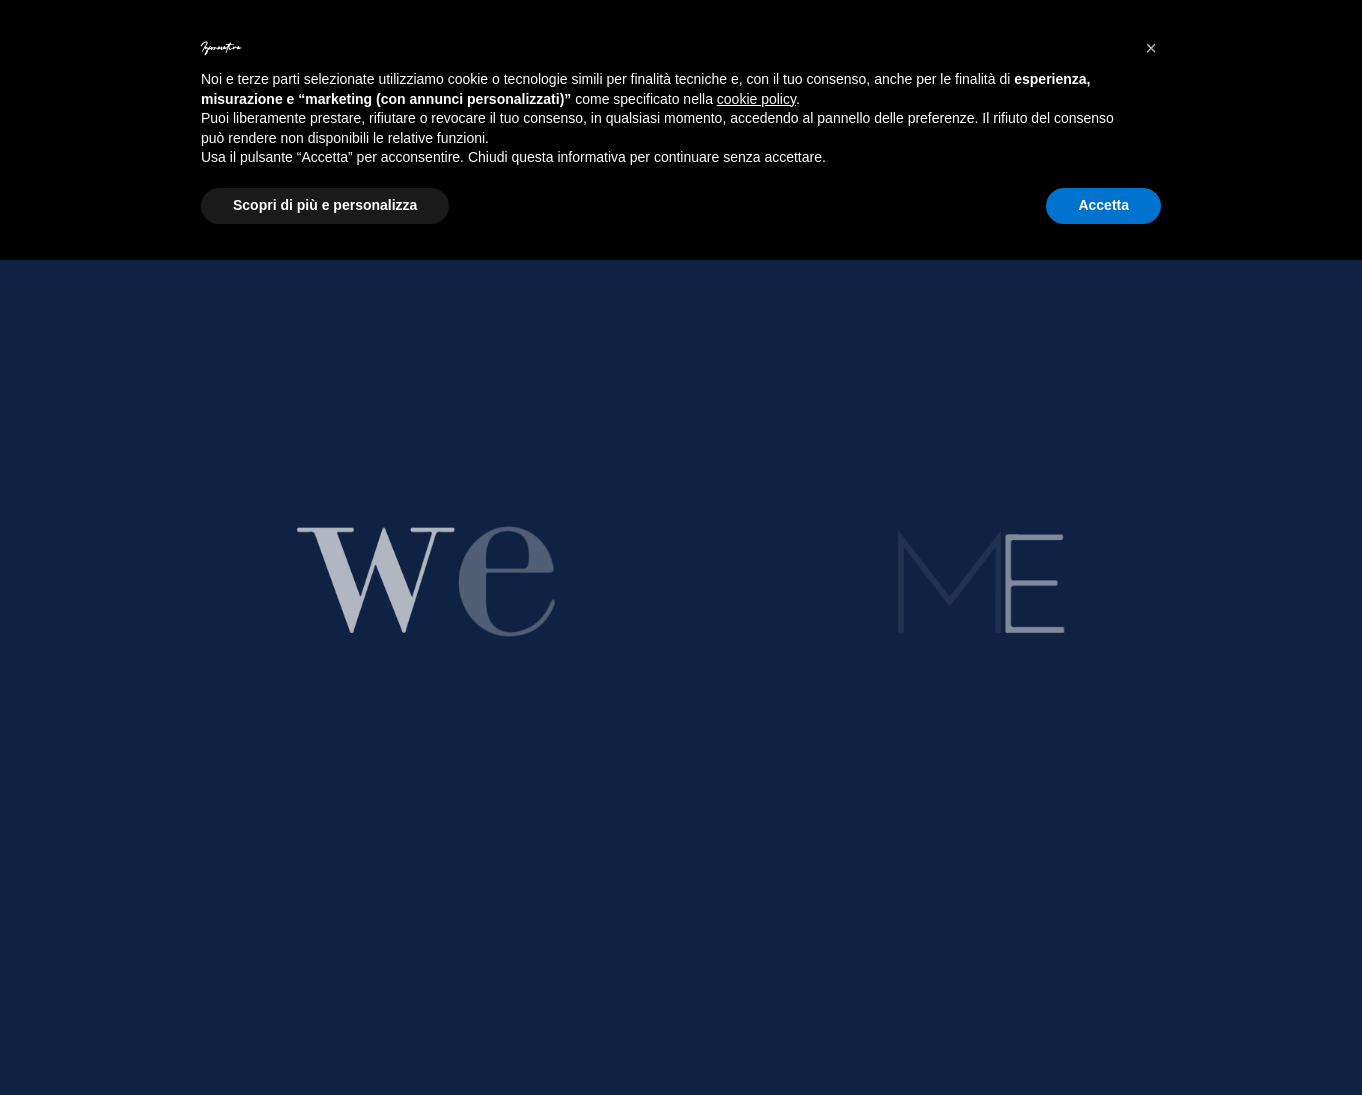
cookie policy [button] (756, 99)
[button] (1151, 48)
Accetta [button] (1103, 205)
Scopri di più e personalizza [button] (325, 205)
